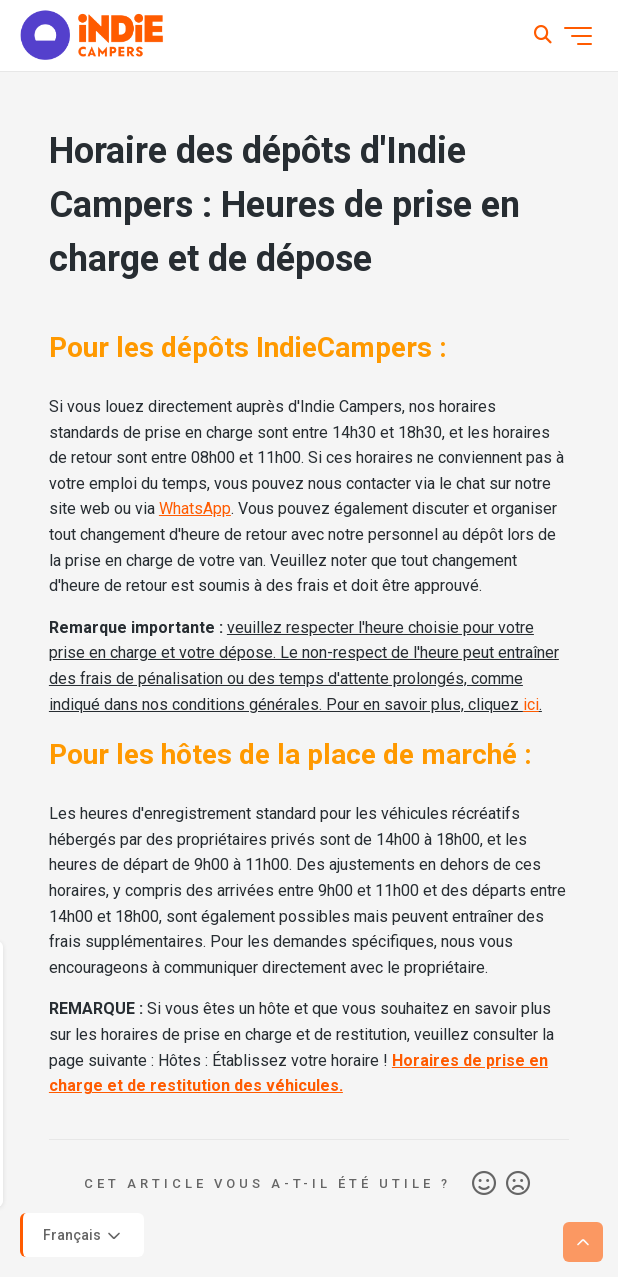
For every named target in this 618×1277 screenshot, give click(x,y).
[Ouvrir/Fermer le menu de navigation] (578, 36)
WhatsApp (195, 508)
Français (83, 1236)
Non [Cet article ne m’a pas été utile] (518, 1184)
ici (531, 704)
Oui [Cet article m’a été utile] (484, 1184)
